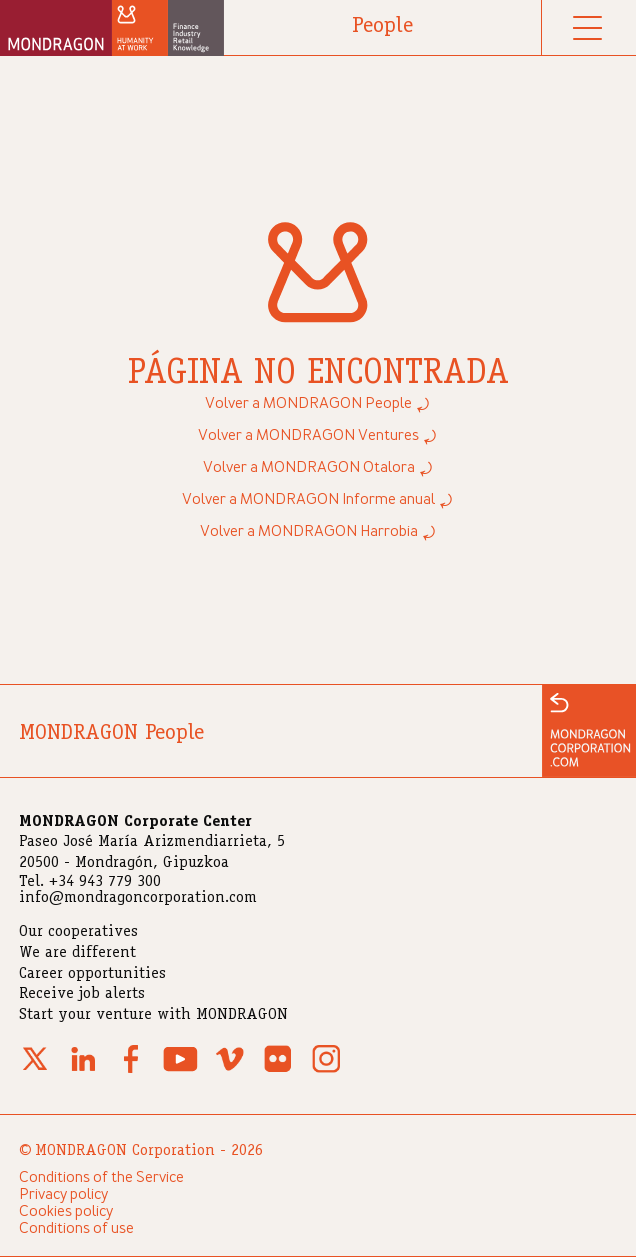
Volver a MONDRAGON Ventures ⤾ (318, 436)
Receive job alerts (82, 995)
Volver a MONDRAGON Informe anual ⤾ (318, 500)
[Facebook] (131, 1071)
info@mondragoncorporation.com (138, 899)
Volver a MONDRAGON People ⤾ (318, 404)
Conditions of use (76, 1229)
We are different (77, 954)
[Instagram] (326, 1071)
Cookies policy (66, 1212)
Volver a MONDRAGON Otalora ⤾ (318, 468)
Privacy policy (63, 1195)
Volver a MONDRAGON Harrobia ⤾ (318, 532)
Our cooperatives (78, 933)
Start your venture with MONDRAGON (153, 1016)
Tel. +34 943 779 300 (90, 883)
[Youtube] (180, 1071)
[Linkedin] (83, 1071)
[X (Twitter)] (35, 1071)
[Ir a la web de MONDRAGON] (589, 731)
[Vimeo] (230, 1071)
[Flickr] (278, 1071)
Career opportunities (92, 975)
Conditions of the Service (101, 1178)
